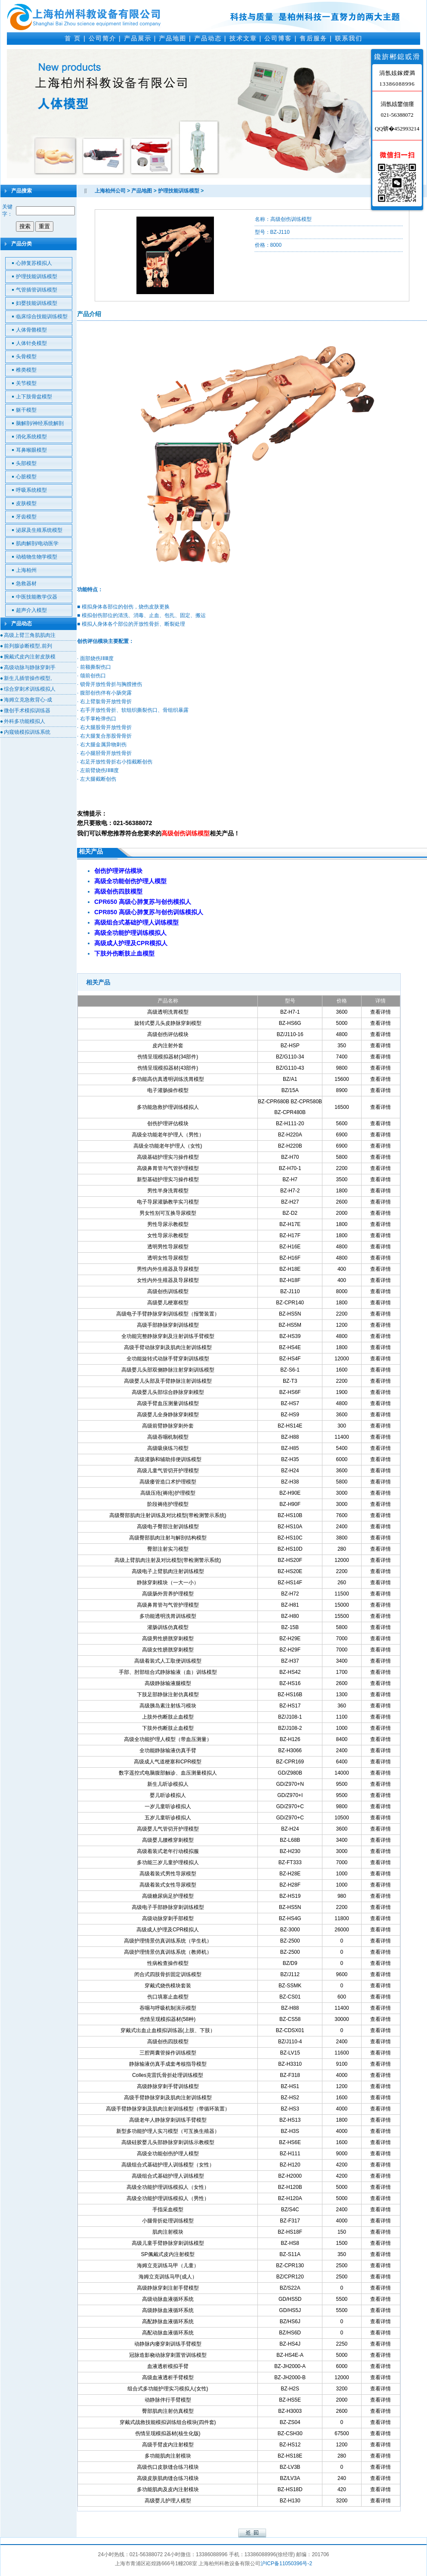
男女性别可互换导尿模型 (167, 1213)
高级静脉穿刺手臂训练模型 (168, 2086)
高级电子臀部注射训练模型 (168, 1527)
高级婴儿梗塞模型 (168, 1303)
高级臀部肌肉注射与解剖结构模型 (168, 1538)
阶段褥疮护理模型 (168, 1504)
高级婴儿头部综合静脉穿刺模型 (168, 1392)
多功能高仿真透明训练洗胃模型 (168, 1079)
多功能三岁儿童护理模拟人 (168, 1862)
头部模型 (26, 463)
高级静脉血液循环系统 (168, 2310)
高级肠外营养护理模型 (168, 1594)
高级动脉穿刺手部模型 (168, 1918)
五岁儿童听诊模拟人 (168, 1818)
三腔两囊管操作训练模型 (167, 2053)
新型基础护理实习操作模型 (168, 1179)
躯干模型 (26, 410)
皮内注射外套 (167, 1046)
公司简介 (102, 38)
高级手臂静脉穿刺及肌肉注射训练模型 (168, 2098)
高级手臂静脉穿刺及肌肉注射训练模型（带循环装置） (168, 2109)
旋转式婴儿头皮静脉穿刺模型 (167, 1023)
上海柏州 (26, 570)
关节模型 (26, 383)
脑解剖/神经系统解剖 (40, 423)
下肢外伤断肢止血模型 (168, 1728)
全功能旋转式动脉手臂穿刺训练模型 (168, 1359)
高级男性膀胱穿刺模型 (168, 1639)
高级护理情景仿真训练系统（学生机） (168, 1941)
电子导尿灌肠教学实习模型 (168, 1202)
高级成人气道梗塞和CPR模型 (167, 1762)
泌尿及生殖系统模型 (39, 530)
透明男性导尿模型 (168, 1247)
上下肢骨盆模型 (34, 397)
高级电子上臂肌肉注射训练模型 (168, 1571)
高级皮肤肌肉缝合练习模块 (168, 2478)
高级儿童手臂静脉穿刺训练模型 (168, 2243)
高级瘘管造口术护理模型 (167, 1482)
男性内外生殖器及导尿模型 (168, 1269)
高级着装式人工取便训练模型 (167, 1661)
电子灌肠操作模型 (168, 1090)
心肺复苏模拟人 (34, 263)
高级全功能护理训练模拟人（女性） (168, 2187)
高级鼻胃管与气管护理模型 (168, 1168)
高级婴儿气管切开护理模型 (168, 1829)
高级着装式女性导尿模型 (167, 1885)
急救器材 (26, 583)
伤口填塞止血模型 (168, 1997)
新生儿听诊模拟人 (168, 1784)
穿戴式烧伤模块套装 (168, 1986)
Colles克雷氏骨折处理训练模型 (167, 2075)
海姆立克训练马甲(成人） (168, 2277)
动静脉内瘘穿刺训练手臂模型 (167, 2344)
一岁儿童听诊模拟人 (168, 1806)
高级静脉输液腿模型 (168, 1683)
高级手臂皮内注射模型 (168, 2445)
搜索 (25, 226)
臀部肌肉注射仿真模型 (168, 2411)
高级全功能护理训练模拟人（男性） (168, 2198)
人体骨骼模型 (31, 330)
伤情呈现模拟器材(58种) (167, 2019)
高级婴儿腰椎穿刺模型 (168, 1840)
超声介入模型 (31, 610)
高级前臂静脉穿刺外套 (168, 1426)
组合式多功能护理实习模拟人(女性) (167, 2389)
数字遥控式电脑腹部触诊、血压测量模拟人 (168, 1773)
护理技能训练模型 (36, 276)
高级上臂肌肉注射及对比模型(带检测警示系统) (167, 1560)
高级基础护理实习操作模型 (168, 1157)
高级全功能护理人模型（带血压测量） (168, 1739)
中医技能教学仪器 (36, 597)
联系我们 (348, 38)
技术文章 (243, 38)
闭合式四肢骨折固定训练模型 (167, 1974)
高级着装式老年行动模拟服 (168, 1851)
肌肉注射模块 (167, 2232)
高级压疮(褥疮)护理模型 (167, 1493)
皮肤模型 (26, 503)
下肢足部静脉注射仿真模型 (168, 1694)
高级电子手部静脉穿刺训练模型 (168, 1907)
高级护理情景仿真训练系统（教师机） (168, 1952)
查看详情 (380, 1012)
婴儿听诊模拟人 (168, 1795)
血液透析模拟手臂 (168, 2366)
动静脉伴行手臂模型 (168, 2400)
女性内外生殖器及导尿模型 (168, 1280)
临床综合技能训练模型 (42, 316)
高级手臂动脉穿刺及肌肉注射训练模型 (168, 1347)
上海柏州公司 (110, 191)
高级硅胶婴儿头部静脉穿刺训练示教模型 (167, 2142)
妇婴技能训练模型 (36, 303)
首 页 (73, 38)
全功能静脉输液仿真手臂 (167, 1750)
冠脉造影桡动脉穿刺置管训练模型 (168, 2355)
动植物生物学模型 (36, 557)
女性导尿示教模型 (168, 1235)
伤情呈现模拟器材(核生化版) (168, 2433)
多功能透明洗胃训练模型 (167, 1616)
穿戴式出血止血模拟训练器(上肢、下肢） (168, 2030)
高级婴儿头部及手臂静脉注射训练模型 (168, 1381)
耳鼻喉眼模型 (31, 450)
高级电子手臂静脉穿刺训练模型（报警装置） (168, 1314)
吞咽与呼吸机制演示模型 (167, 2008)
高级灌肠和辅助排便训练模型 (167, 1459)
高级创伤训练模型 (168, 1291)
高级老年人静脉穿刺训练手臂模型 (168, 2120)
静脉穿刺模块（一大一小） (168, 1583)
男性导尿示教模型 (168, 1224)
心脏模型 (26, 477)
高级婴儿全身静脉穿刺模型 (168, 1415)
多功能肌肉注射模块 (168, 2456)
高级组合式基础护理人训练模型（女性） (167, 2165)
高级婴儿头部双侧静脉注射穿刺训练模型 (167, 1370)
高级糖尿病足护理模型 (168, 1896)
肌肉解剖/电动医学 (37, 543)
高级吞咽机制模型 (168, 1437)
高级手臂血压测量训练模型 (168, 1403)
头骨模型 (26, 357)
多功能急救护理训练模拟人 (168, 1107)
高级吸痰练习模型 (168, 1448)
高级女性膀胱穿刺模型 (168, 1650)
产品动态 (208, 38)
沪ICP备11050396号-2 (286, 2563)
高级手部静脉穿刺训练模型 (168, 1325)
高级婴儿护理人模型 (168, 2501)
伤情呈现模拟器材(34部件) (167, 1057)
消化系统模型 (31, 437)
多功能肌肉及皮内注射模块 (168, 2489)
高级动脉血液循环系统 (168, 2299)
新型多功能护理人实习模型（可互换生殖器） (168, 2131)
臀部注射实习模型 (168, 1549)
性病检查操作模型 (168, 1963)
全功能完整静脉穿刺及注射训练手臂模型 (167, 1336)
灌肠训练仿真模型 (168, 1627)
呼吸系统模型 (31, 490)
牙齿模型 (26, 517)
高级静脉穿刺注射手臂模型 (168, 2288)
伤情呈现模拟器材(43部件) (167, 1068)
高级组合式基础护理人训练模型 (168, 2176)
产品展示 (138, 38)
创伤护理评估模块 (168, 1123)
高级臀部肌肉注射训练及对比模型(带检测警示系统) (167, 1515)
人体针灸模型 (31, 343)
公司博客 (278, 38)
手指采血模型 (167, 2210)
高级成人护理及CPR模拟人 (167, 1930)
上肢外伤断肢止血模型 (168, 1717)
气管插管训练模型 (36, 290)
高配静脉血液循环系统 (168, 2321)
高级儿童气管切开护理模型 (168, 1471)
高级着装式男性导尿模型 (167, 1874)
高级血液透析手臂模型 (168, 2377)
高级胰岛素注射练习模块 (167, 1706)
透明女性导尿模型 (168, 1258)
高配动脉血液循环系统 (168, 2333)
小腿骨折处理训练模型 (168, 2221)
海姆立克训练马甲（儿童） (168, 2266)
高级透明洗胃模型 (168, 1012)
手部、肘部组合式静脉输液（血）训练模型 (168, 1672)
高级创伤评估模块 (168, 1034)
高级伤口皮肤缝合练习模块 (168, 2467)
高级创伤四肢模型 (168, 2042)
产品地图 (172, 38)
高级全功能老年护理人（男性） (168, 1135)
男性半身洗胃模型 (168, 1191)
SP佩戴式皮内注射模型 (168, 2254)
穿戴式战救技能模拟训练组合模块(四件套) (168, 2422)
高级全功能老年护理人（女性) (167, 1146)
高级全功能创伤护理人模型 (168, 2154)
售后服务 (313, 38)
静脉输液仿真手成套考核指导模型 (168, 2064)
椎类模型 (26, 370)
